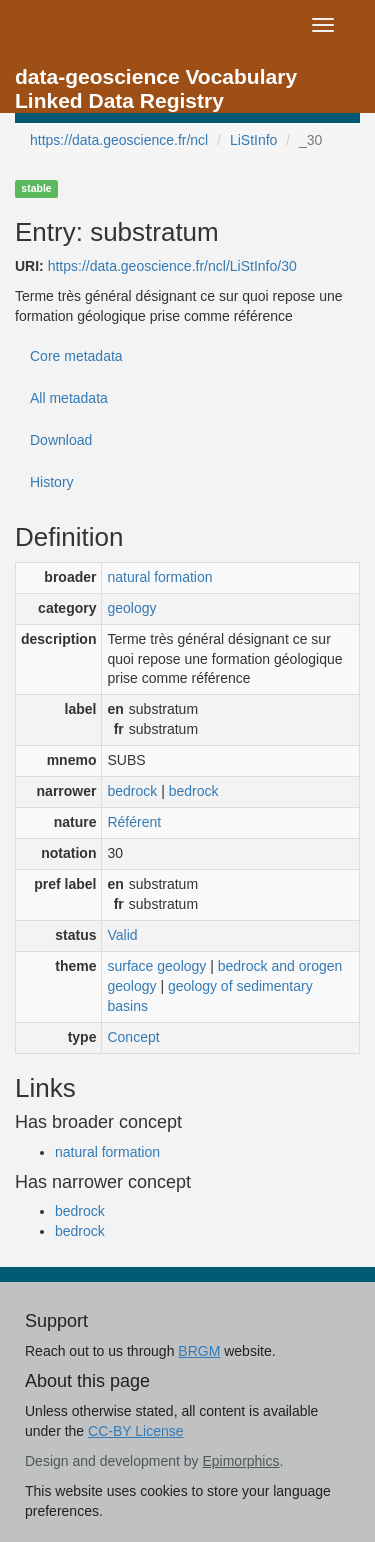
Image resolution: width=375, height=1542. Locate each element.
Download (61, 440)
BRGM (199, 1351)
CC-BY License (135, 1431)
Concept (133, 1037)
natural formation (159, 577)
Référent (134, 822)
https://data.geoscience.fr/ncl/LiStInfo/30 (172, 266)
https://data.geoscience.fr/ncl (119, 140)
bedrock (132, 791)
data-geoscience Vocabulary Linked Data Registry (156, 82)
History (52, 482)
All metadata (69, 398)
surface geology (156, 966)
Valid (122, 935)
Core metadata (76, 356)
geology (131, 608)
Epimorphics (240, 1461)
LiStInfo (253, 140)
